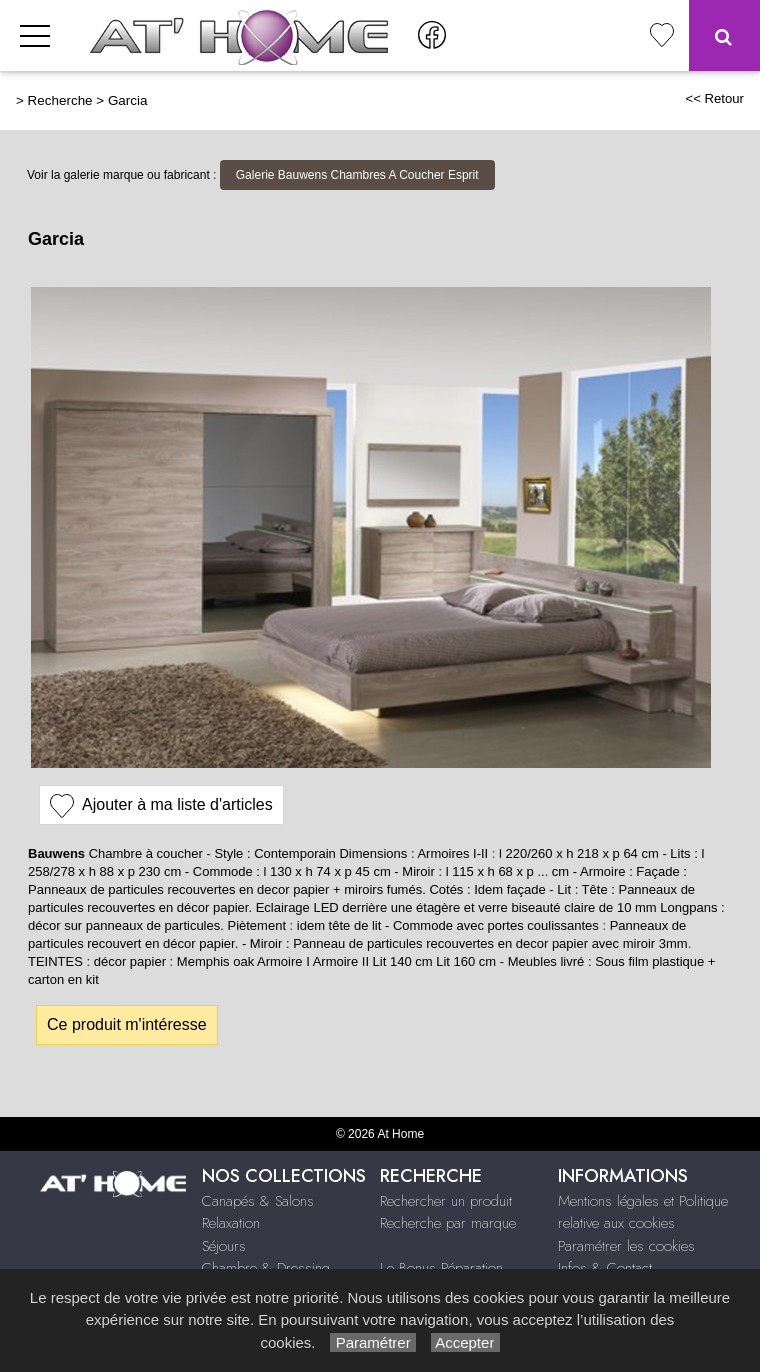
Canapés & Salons (258, 1201)
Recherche (60, 100)
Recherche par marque (448, 1223)
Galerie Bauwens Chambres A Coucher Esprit (357, 175)
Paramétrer (372, 1342)
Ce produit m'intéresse (127, 1024)
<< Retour (714, 98)
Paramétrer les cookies (626, 1246)
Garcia (128, 100)
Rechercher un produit (446, 1201)
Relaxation (231, 1223)
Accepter (465, 1342)
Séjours (224, 1246)
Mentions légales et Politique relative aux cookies (643, 1212)
